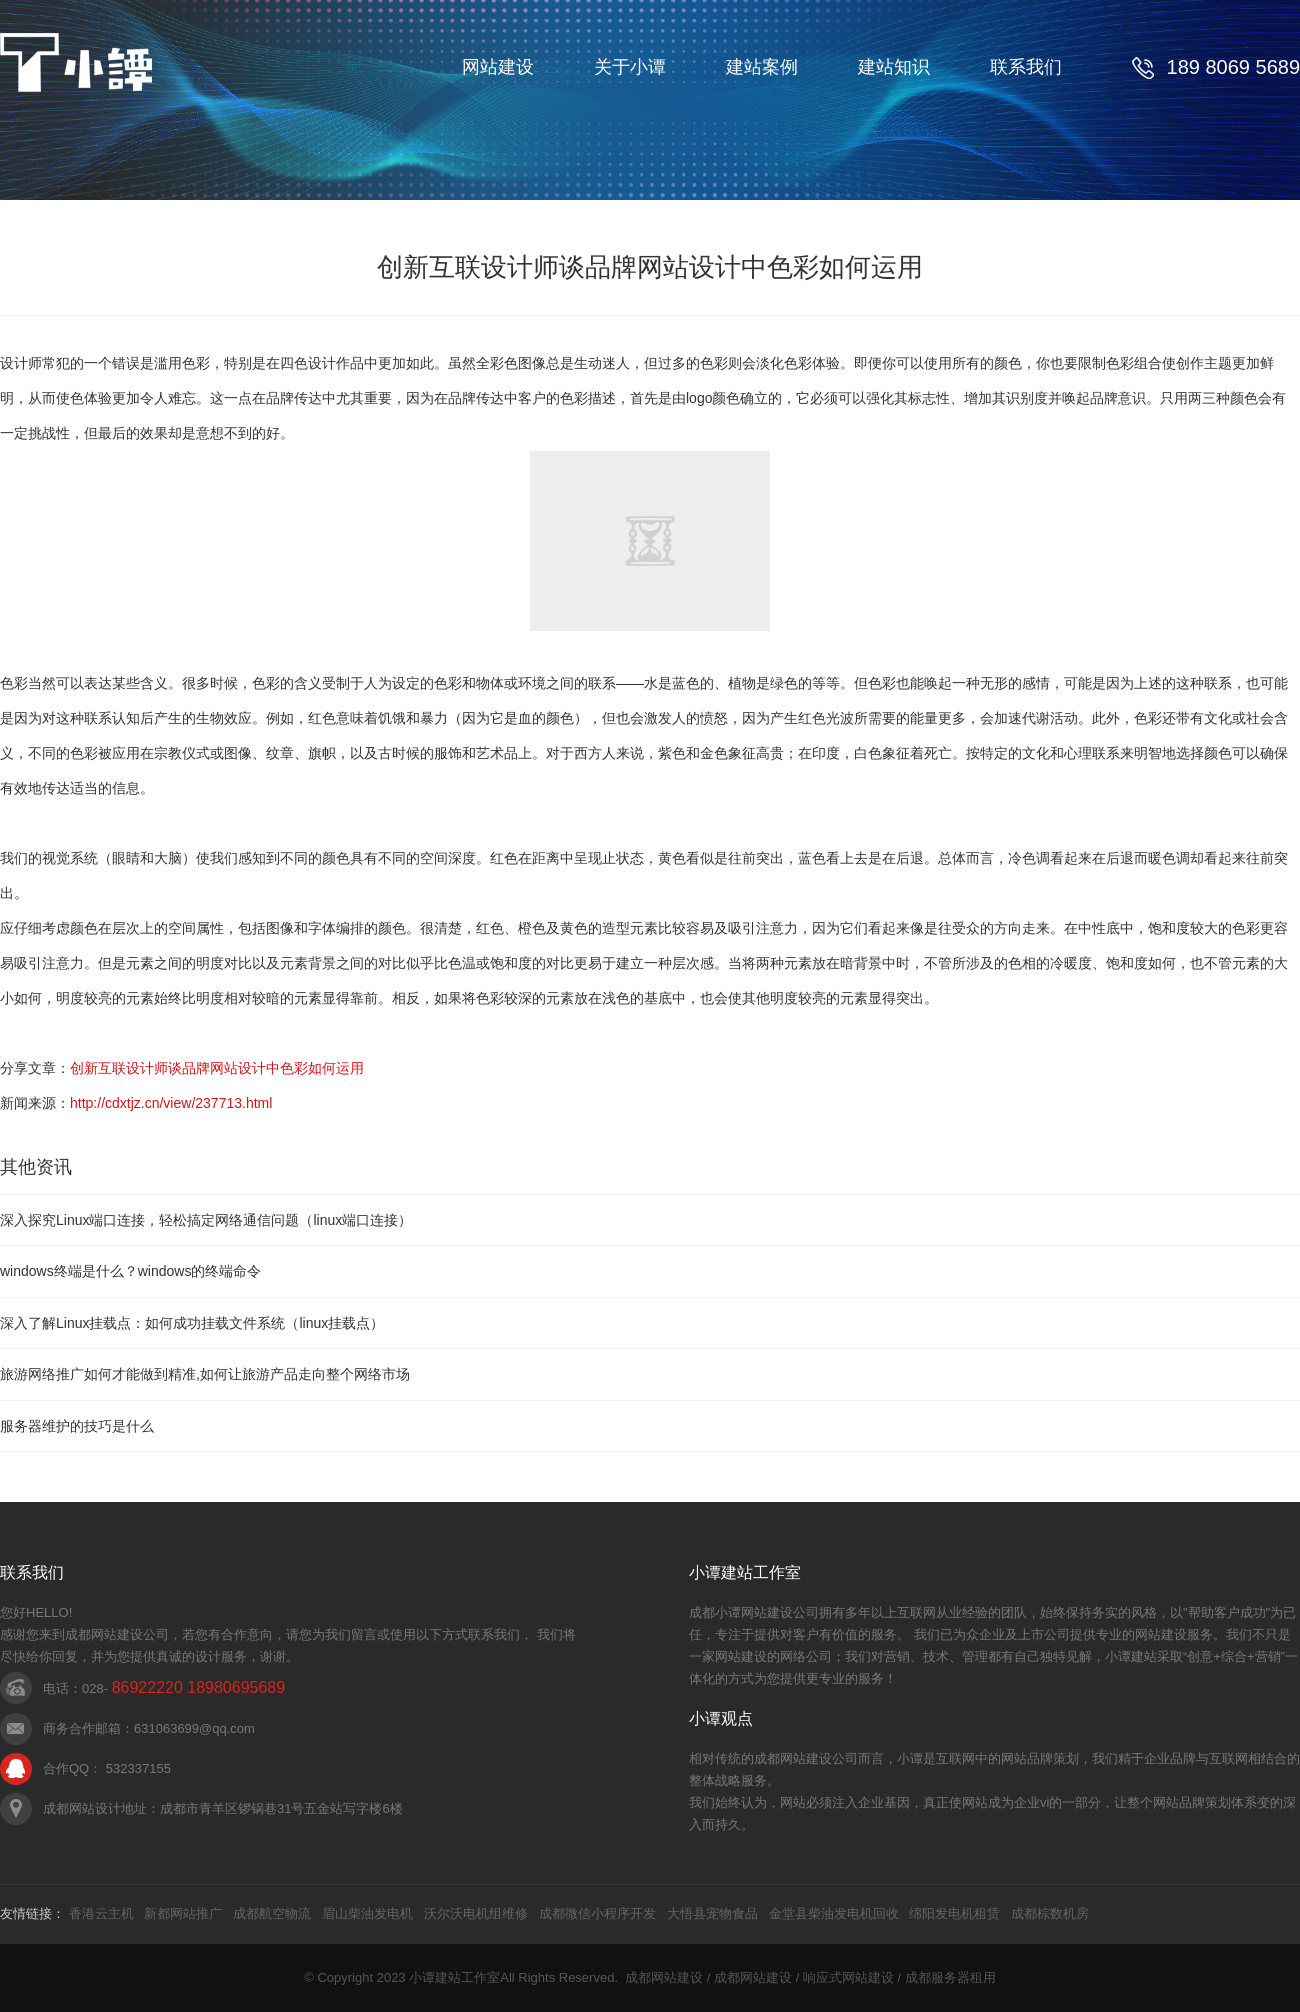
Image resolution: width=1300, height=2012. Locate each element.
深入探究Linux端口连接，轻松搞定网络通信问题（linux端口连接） (206, 1220)
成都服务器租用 (950, 1977)
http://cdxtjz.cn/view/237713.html (171, 1103)
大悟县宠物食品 (712, 1913)
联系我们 (1026, 67)
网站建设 (498, 67)
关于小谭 (630, 67)
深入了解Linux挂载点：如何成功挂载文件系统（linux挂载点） (192, 1323)
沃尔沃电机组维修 (476, 1913)
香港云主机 (101, 1913)
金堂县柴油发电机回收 (834, 1913)
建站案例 (762, 67)
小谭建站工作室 (454, 1977)
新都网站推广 (183, 1913)
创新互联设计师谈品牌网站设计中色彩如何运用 (217, 1068)
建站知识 (894, 67)
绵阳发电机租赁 (954, 1913)
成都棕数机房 (1050, 1913)
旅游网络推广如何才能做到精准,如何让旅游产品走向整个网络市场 (205, 1374)
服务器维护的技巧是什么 (77, 1426)
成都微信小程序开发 (597, 1913)
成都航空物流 (272, 1913)
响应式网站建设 (848, 1977)
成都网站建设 (664, 1977)
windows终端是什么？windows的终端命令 (130, 1271)
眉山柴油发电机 (367, 1913)
